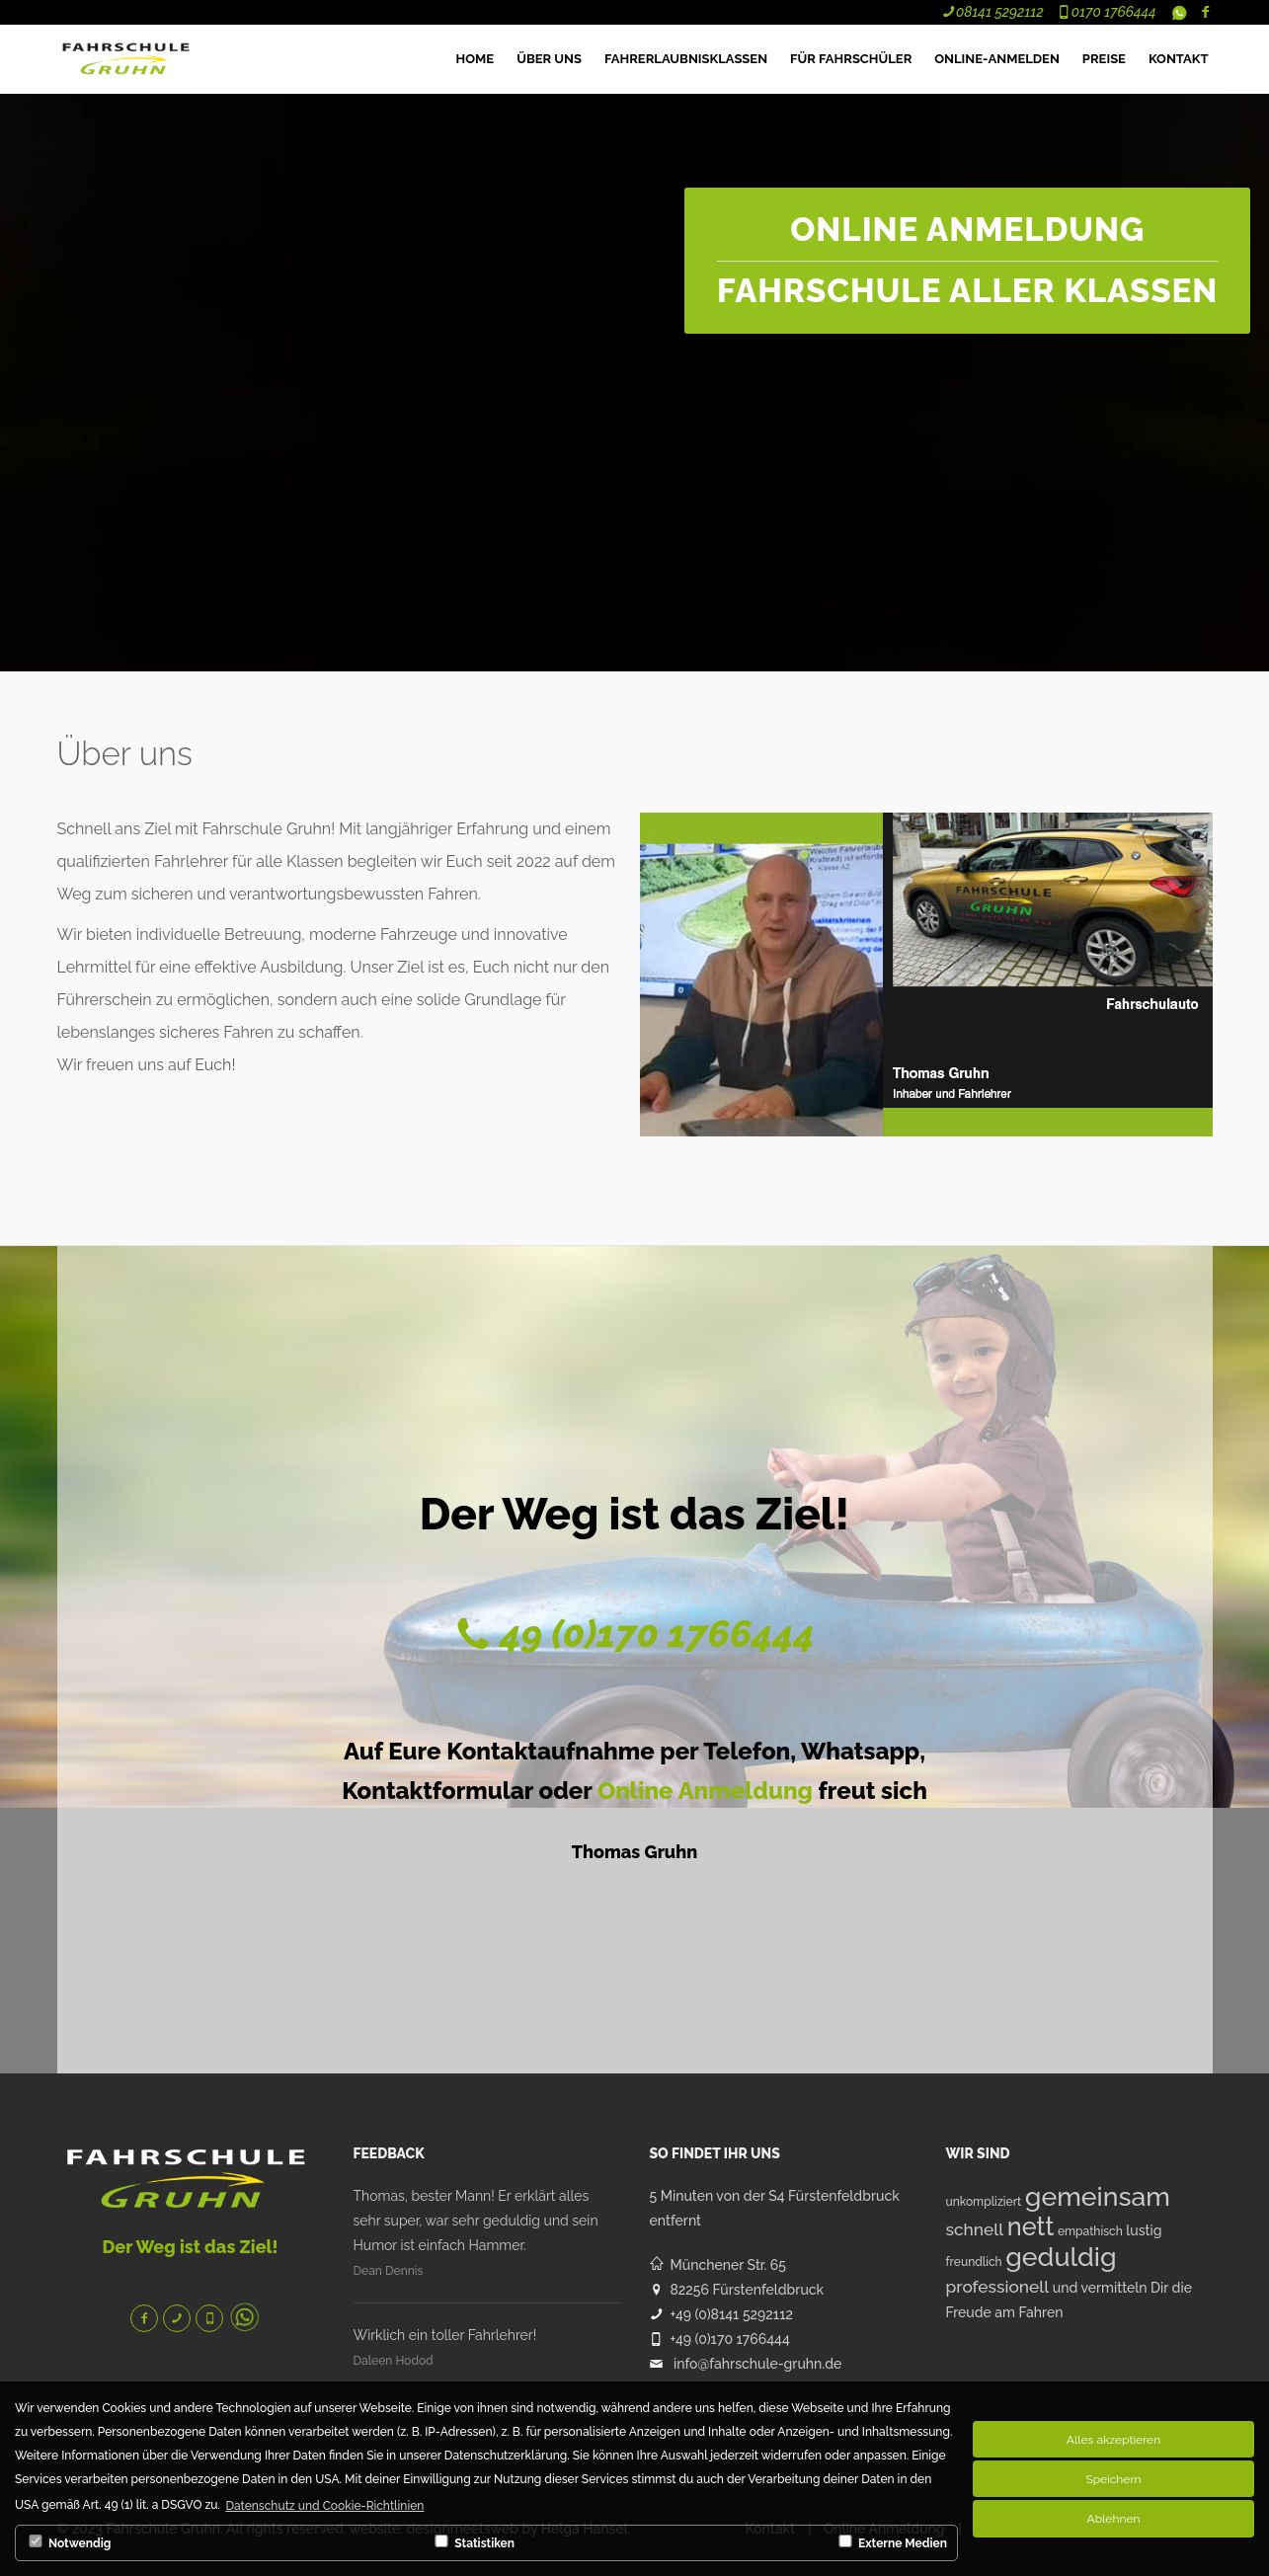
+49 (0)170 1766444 (730, 2339)
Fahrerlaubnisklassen (685, 58)
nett (1031, 2226)
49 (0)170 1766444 (654, 1633)
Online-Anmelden (997, 58)
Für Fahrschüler (851, 58)
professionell (998, 2287)
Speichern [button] (1113, 2479)
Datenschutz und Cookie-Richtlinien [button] (324, 2506)
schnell (975, 2229)
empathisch (1090, 2231)
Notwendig (68, 2542)
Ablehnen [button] (1114, 2519)
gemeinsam (1097, 2196)
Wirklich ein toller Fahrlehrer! (445, 2335)
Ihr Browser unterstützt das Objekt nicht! (205, 101)
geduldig (1060, 2256)
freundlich (974, 2262)
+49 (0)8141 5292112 (732, 2314)
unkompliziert (984, 2202)
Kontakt (1179, 58)
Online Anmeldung (705, 1790)
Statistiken (473, 2542)
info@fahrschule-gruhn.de (757, 2364)
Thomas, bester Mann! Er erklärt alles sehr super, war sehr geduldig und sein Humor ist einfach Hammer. (476, 2220)
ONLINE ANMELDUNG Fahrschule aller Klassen (967, 260)
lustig (1143, 2230)
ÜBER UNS (549, 58)
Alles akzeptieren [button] (1113, 2440)
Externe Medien (891, 2542)
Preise (1104, 58)
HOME (475, 58)
